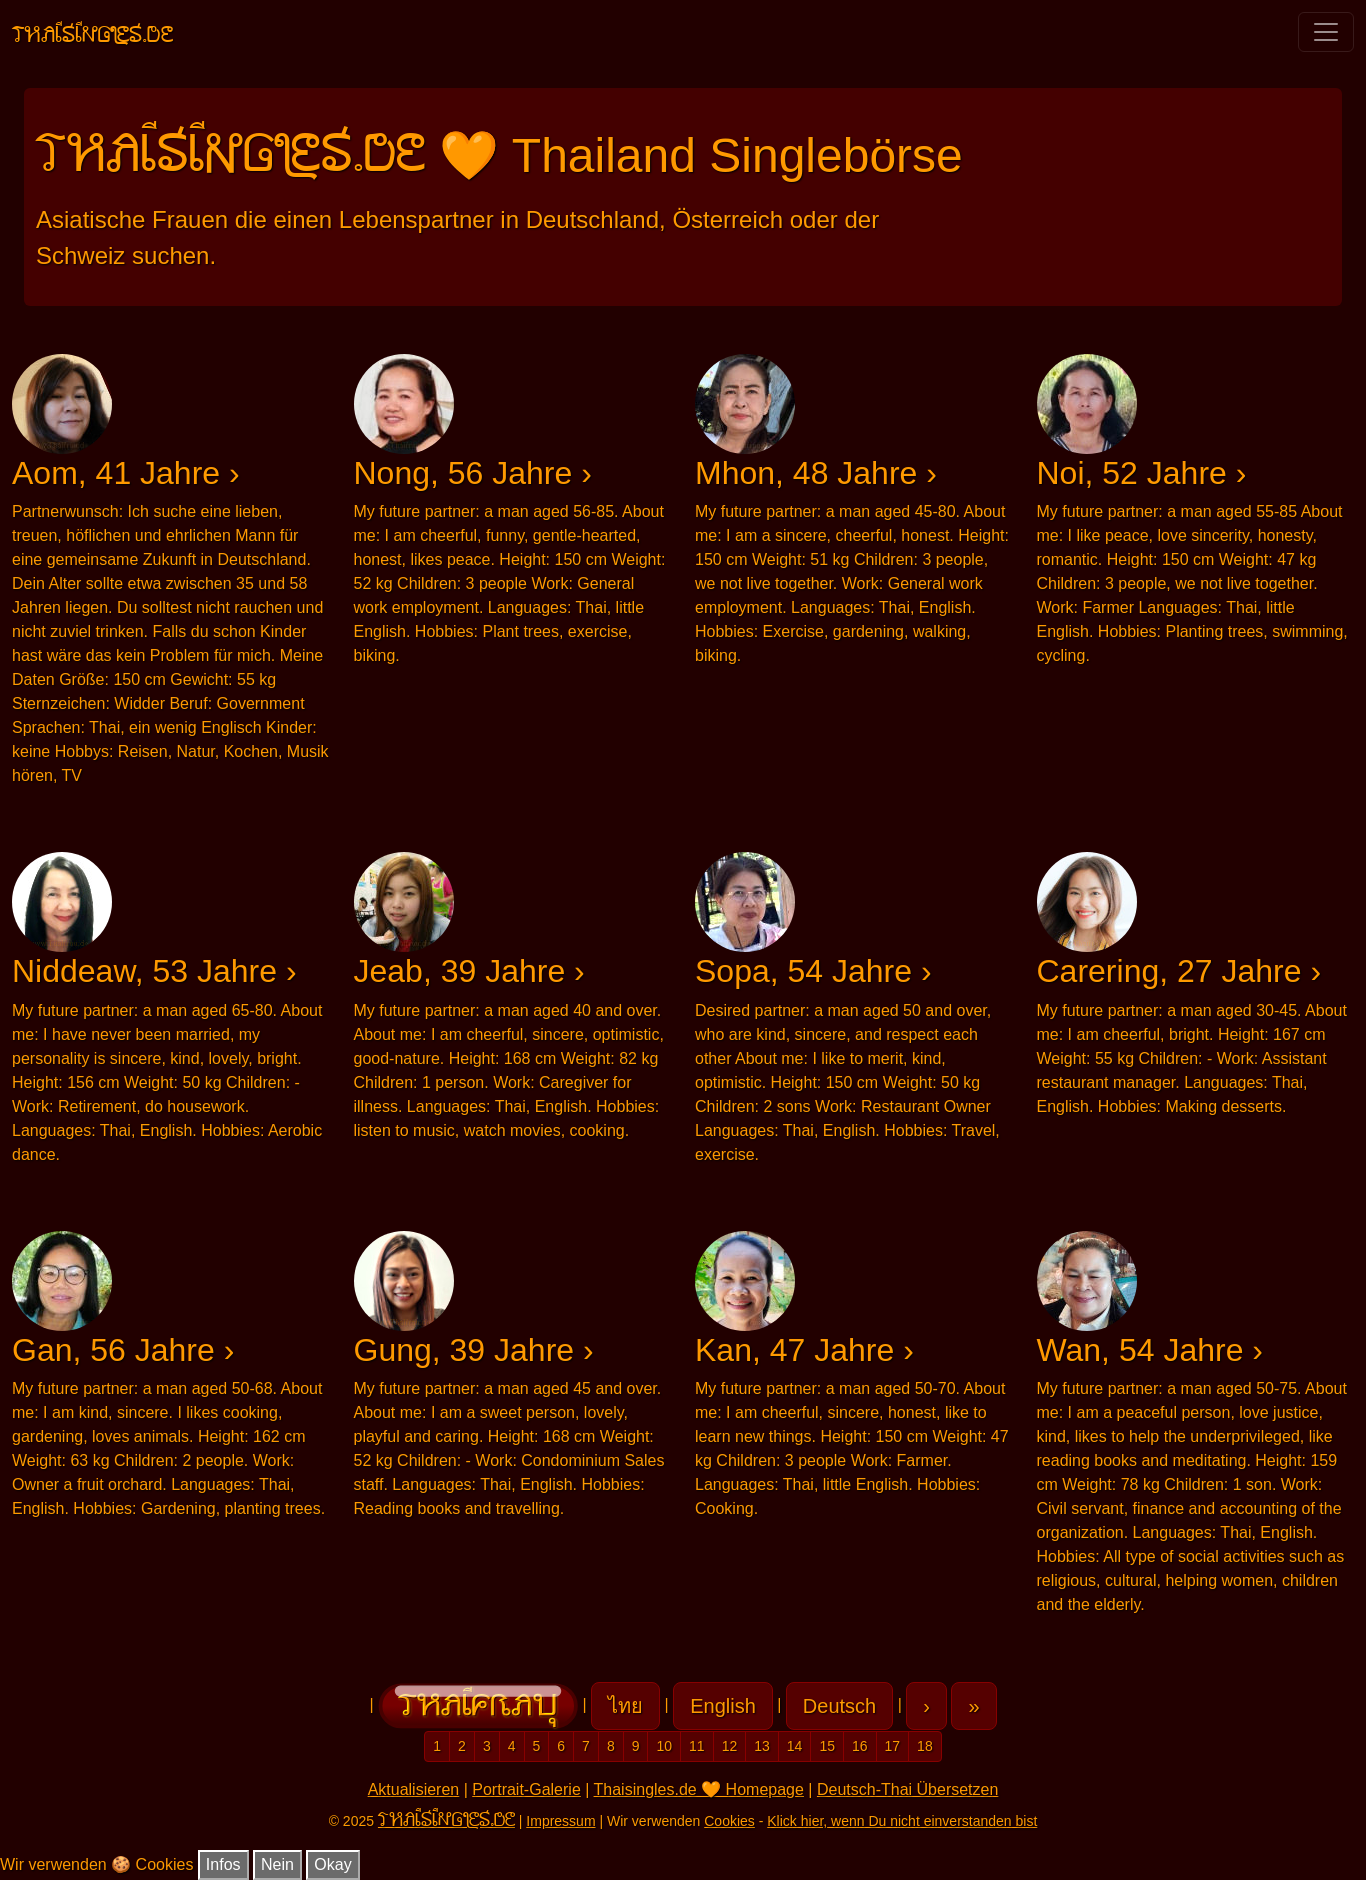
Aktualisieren (414, 1789)
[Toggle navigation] (1326, 32)
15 (827, 1746)
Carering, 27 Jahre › (1179, 971)
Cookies (729, 1821)
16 (860, 1746)
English (723, 1706)
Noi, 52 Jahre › (1142, 473)
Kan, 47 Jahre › (804, 1350)
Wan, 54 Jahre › (1150, 1350)
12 (730, 1746)
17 (893, 1746)
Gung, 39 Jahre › (474, 1350)
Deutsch (839, 1706)
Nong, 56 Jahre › (473, 473)
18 (925, 1746)
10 (664, 1746)
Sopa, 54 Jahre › (813, 971)
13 (762, 1746)
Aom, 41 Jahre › (126, 473)
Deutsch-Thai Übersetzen (907, 1789)
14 (795, 1746)
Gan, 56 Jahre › (123, 1350)
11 (697, 1746)
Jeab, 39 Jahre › (469, 971)
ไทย (625, 1706)
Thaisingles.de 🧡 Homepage (699, 1789)
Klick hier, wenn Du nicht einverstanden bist (902, 1821)
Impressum (560, 1821)
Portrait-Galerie (526, 1789)
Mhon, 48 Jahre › (816, 473)
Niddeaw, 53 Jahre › (154, 971)
